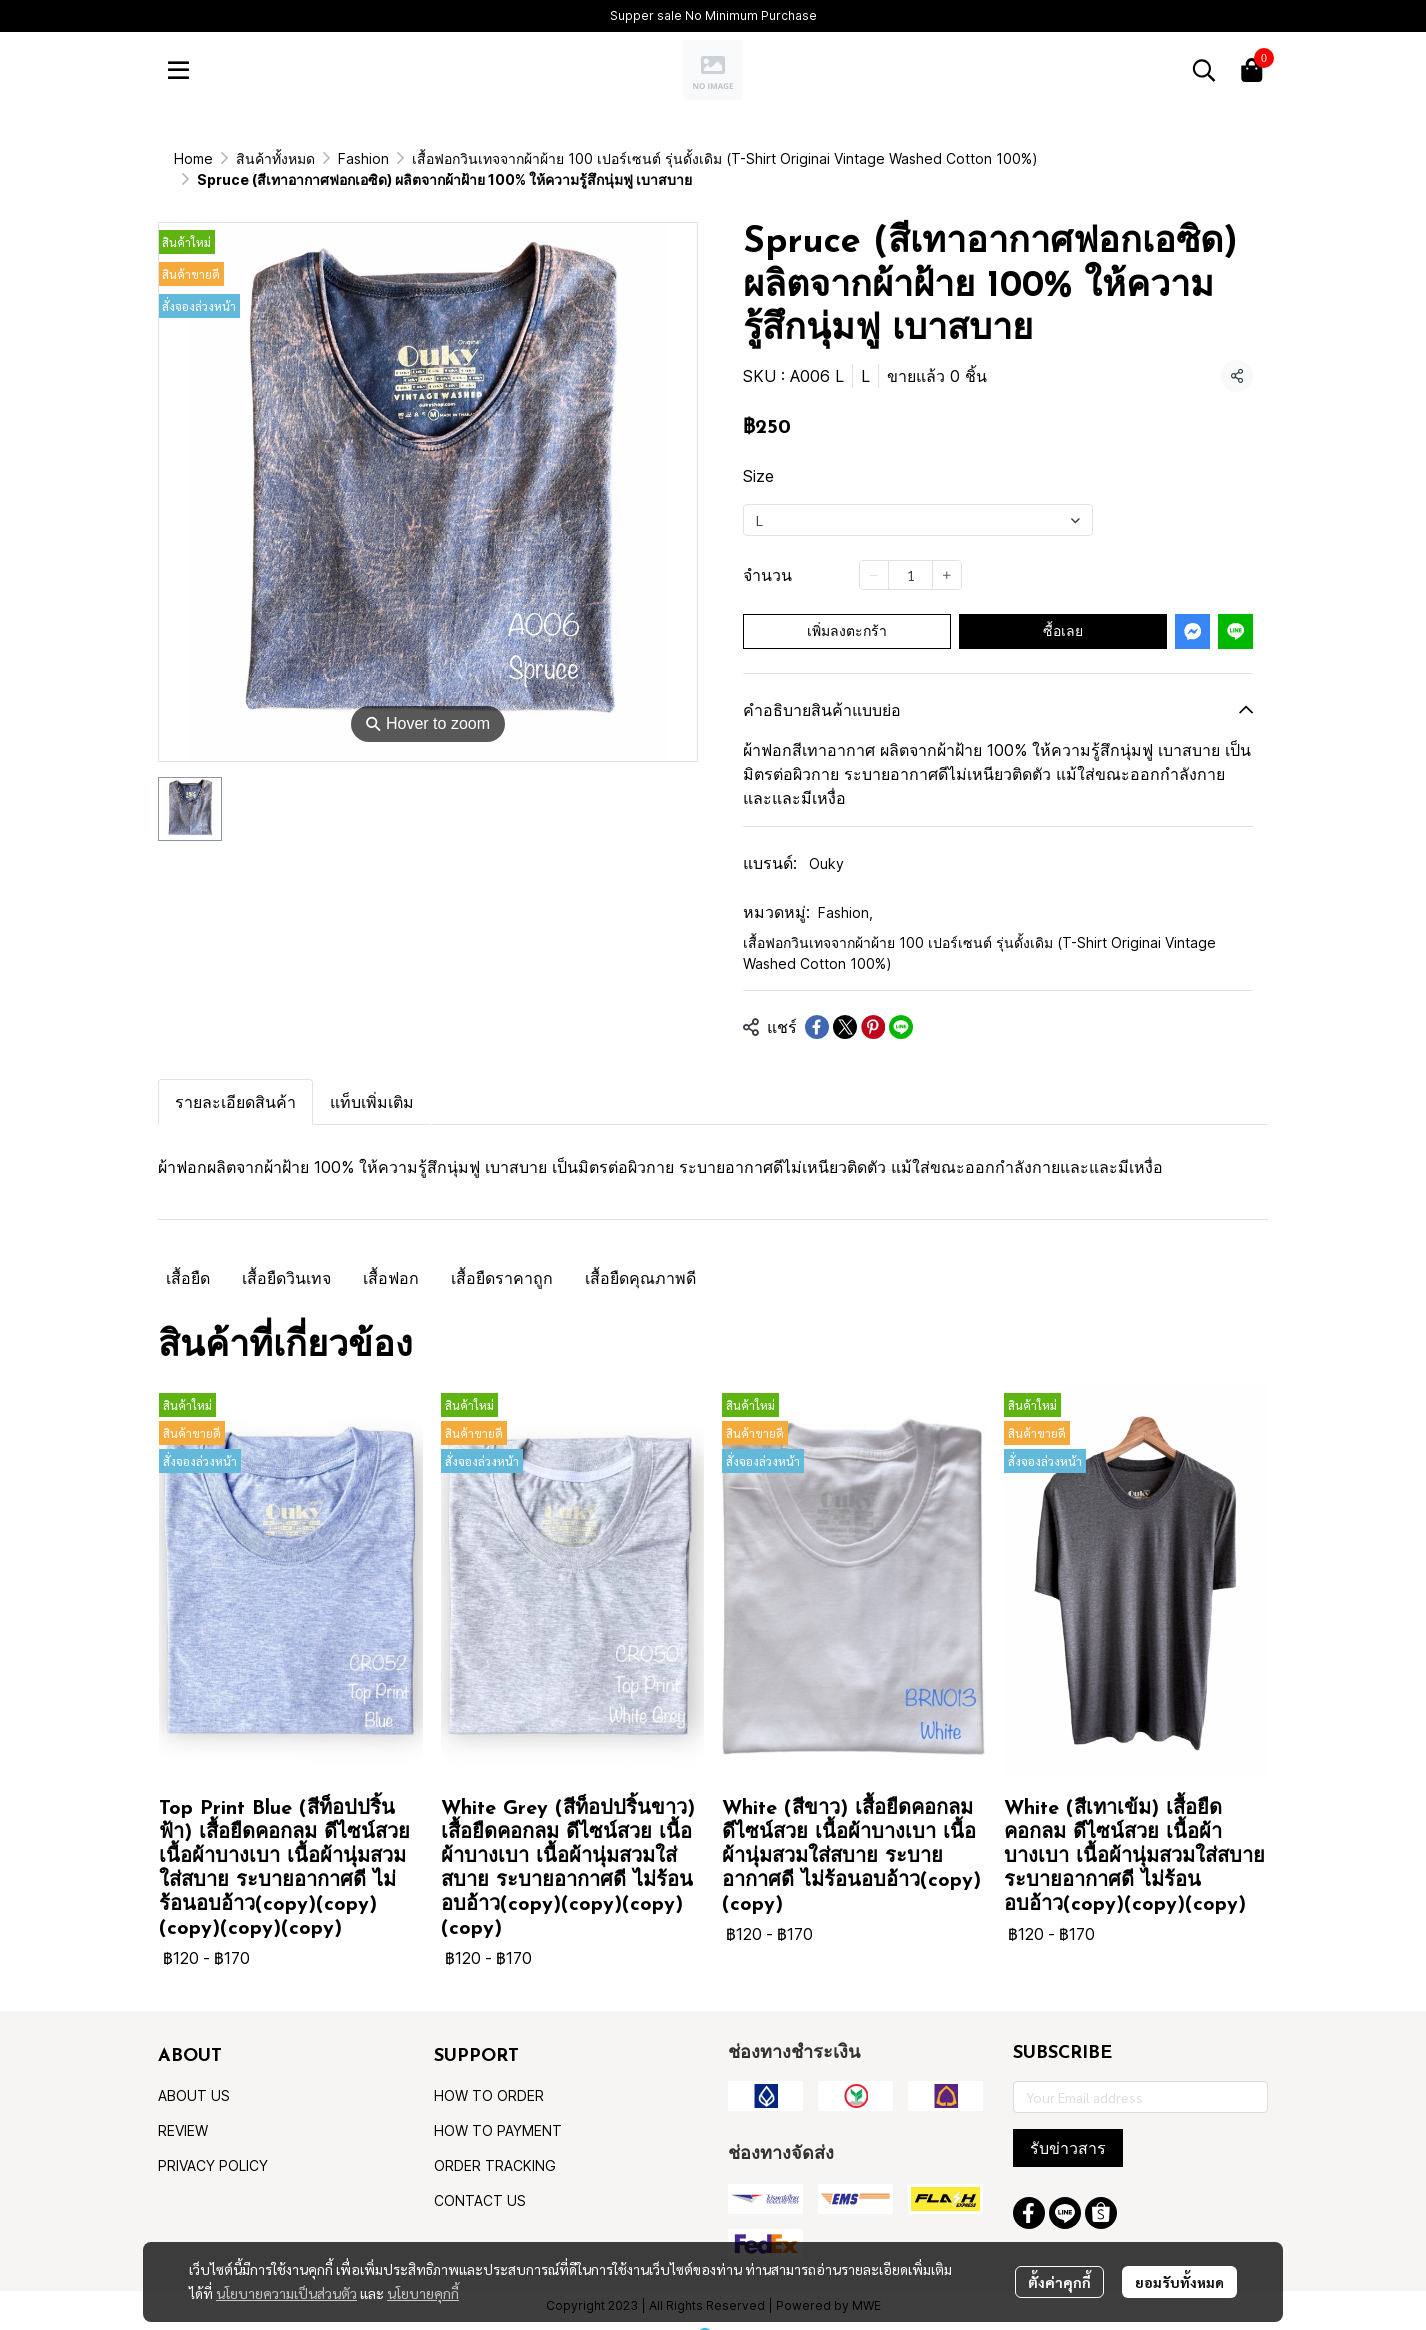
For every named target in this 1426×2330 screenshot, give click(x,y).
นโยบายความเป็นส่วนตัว (286, 2293)
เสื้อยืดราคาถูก (502, 1257)
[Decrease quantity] (874, 554)
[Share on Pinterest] (873, 1006)
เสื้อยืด (188, 1257)
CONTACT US (480, 2179)
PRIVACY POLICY (213, 2144)
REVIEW (183, 2109)
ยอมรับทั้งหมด (1179, 2282)
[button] (1204, 70)
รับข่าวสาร (1068, 2127)
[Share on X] (845, 1006)
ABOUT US (194, 2074)
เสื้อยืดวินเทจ (286, 1257)
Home (193, 158)
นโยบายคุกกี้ (423, 2293)
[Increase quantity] (947, 554)
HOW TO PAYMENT (498, 2109)
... (242, 158)
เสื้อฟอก (391, 1257)
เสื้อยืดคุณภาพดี (640, 1257)
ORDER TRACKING (495, 2144)
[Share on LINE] (901, 1006)
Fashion (845, 891)
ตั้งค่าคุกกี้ (1059, 2282)
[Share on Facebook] (817, 1006)
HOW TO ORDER (489, 2074)
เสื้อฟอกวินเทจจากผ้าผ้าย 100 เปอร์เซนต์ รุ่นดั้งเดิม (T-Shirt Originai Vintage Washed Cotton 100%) (584, 158)
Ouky (826, 842)
